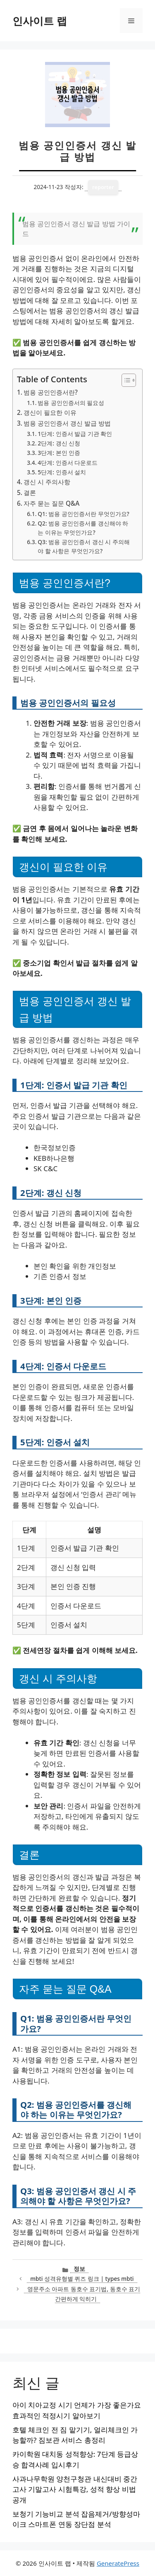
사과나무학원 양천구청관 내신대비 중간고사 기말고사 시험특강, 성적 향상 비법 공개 (74, 2489)
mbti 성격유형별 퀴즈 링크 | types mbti (82, 2278)
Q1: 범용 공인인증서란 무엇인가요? (83, 514)
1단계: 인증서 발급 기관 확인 (75, 434)
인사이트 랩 (39, 21)
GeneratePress (118, 2563)
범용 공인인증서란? (51, 392)
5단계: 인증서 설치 (62, 472)
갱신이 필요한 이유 (50, 412)
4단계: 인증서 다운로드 (68, 462)
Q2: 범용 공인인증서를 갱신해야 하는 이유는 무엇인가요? (83, 527)
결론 (30, 492)
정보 (79, 2269)
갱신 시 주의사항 (47, 482)
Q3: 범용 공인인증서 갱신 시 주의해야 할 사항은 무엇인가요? (83, 546)
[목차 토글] (124, 380)
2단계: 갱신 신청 (59, 443)
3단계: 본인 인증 (59, 453)
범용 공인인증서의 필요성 (71, 403)
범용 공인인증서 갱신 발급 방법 (67, 423)
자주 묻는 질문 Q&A (51, 503)
